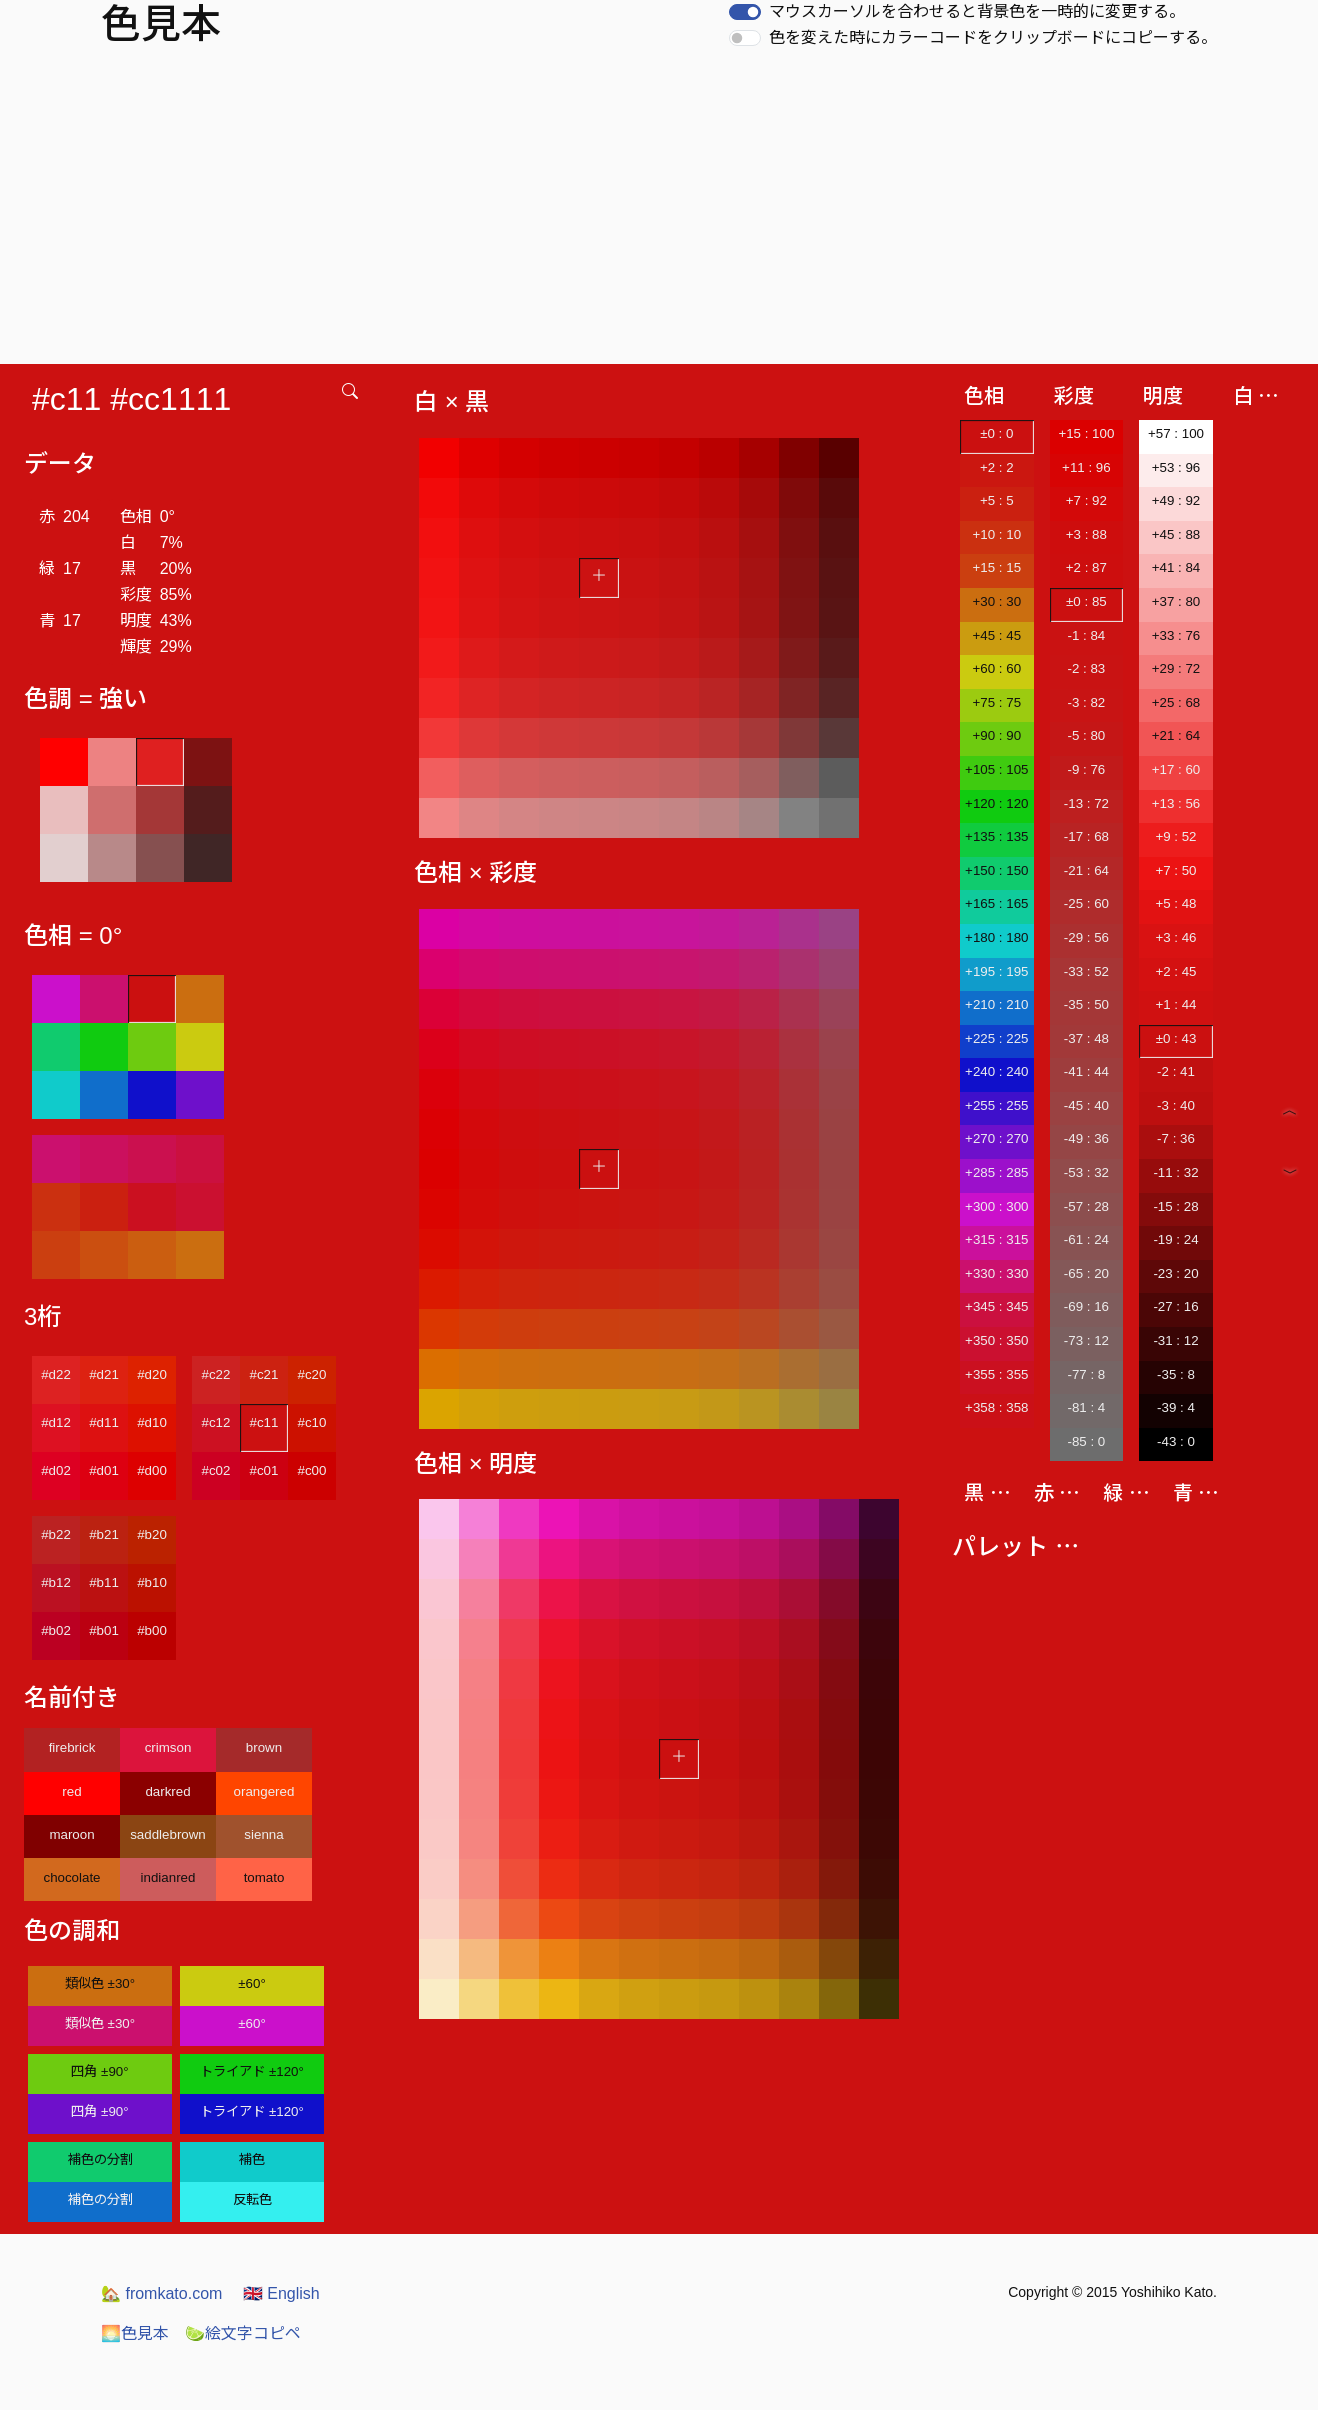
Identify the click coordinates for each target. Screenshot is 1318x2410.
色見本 (135, 2333)
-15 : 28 (1175, 1206)
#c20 (312, 1374)
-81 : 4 (1086, 1407)
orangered (264, 1791)
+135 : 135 (996, 836)
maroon (71, 1834)
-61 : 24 (1086, 1239)
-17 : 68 (1086, 836)
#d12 (56, 1422)
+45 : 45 (997, 635)
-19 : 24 (1175, 1239)
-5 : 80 (1086, 735)
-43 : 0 (1176, 1441)
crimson (168, 1747)
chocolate (71, 1877)
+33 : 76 (1176, 635)
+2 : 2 (997, 467)
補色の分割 (100, 2159)
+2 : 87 (1086, 567)
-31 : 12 (1175, 1340)
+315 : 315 (996, 1239)
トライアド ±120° (252, 2071)
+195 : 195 (996, 971)
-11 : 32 (1175, 1172)
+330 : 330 (996, 1273)
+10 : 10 (997, 534)
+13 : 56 (1176, 803)
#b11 (104, 1582)
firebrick (72, 1747)
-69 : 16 (1086, 1306)
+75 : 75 (997, 702)
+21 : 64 (1176, 735)
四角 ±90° (99, 2071)
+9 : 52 (1175, 836)
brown (264, 1747)
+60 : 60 (997, 668)
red (71, 1791)
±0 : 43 (1176, 1038)
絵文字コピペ (243, 2333)
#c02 (216, 1470)
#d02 (56, 1470)
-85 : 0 (1086, 1441)
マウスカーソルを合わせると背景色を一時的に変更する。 (977, 11)
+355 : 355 (996, 1374)
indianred (168, 1877)
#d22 (56, 1374)
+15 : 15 (997, 567)
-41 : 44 (1086, 1071)
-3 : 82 (1086, 702)
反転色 (252, 2199)
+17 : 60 (1176, 769)
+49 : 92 (1176, 500)
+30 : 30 (997, 601)
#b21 (104, 1534)
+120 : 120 (996, 803)
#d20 (152, 1374)
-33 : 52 (1086, 971)
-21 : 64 (1086, 870)
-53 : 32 (1086, 1172)
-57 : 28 (1086, 1206)
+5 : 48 (1175, 903)
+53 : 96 (1176, 467)
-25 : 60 (1086, 903)
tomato (264, 1877)
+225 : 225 (996, 1038)
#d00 (152, 1470)
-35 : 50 (1086, 1004)
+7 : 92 (1086, 500)
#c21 (264, 1374)
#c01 (264, 1470)
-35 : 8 (1176, 1374)
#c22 (216, 1374)
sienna (263, 1834)
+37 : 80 (1176, 601)
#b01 (104, 1630)
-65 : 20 (1086, 1273)
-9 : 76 (1086, 769)
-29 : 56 (1086, 937)
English (281, 2293)
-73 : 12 (1086, 1340)
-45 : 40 (1086, 1105)
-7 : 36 (1176, 1138)
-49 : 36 (1086, 1138)
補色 (252, 2159)
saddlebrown (168, 1834)
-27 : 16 (1175, 1306)
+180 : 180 (996, 937)
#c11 (264, 1422)
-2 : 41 (1176, 1071)
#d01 (104, 1470)
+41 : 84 (1176, 567)
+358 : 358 (996, 1407)
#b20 (152, 1534)
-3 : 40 (1176, 1105)
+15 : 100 (1086, 433)
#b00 (152, 1630)
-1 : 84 (1086, 635)
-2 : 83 (1086, 668)
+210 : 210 (996, 1004)
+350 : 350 (996, 1340)
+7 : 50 (1175, 870)
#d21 (104, 1374)
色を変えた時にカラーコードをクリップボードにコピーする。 (993, 37)
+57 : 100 (1176, 433)
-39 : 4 (1176, 1407)
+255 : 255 (996, 1105)
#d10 (152, 1422)
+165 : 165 (996, 903)
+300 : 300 (996, 1206)
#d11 (104, 1422)
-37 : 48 (1086, 1038)
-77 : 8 (1086, 1374)
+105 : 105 (996, 769)
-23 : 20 (1175, 1273)
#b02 (56, 1630)
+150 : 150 (996, 870)
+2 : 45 (1175, 971)
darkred (167, 1791)
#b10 (152, 1582)
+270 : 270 (996, 1138)
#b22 (56, 1534)
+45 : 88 (1176, 534)
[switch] (745, 12)
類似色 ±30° (100, 1983)
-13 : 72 (1086, 803)
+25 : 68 (1176, 702)
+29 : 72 (1176, 668)
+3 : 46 (1175, 937)
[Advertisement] (659, 214)
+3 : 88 (1086, 534)
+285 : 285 (996, 1172)
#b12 (56, 1582)
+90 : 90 (997, 735)
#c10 (312, 1422)
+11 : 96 (1086, 467)
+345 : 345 (996, 1306)
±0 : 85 (1086, 601)
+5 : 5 (997, 500)
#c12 (216, 1422)
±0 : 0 (996, 433)
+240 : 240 (996, 1071)
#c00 (312, 1470)
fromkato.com (161, 2293)
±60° (251, 1983)
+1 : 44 (1175, 1004)
